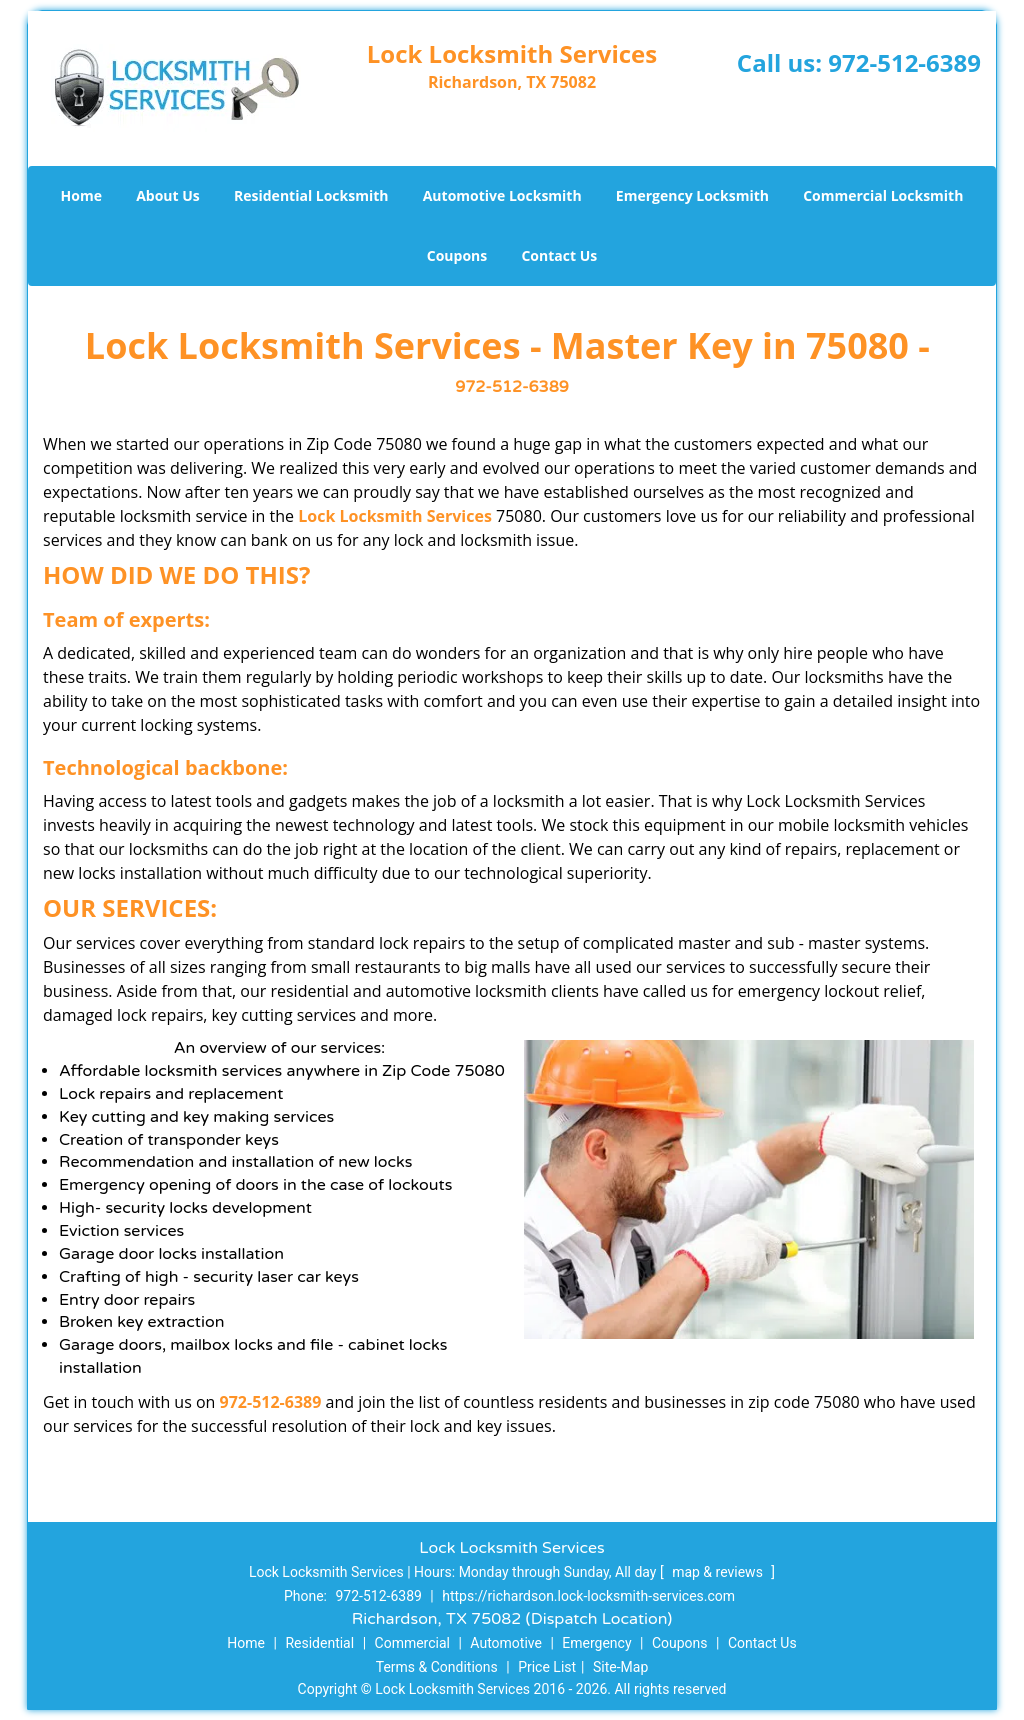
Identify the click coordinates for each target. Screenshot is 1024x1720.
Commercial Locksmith (883, 195)
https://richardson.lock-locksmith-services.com (588, 1596)
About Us (168, 195)
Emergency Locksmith (692, 195)
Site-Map (620, 1667)
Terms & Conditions (437, 1667)
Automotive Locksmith (502, 195)
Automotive (506, 1643)
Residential (319, 1643)
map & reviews (719, 1572)
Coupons (457, 255)
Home (81, 195)
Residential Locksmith (311, 195)
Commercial (412, 1643)
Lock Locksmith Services (395, 516)
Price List (547, 1667)
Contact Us (559, 255)
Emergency (596, 1643)
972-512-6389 (904, 62)
